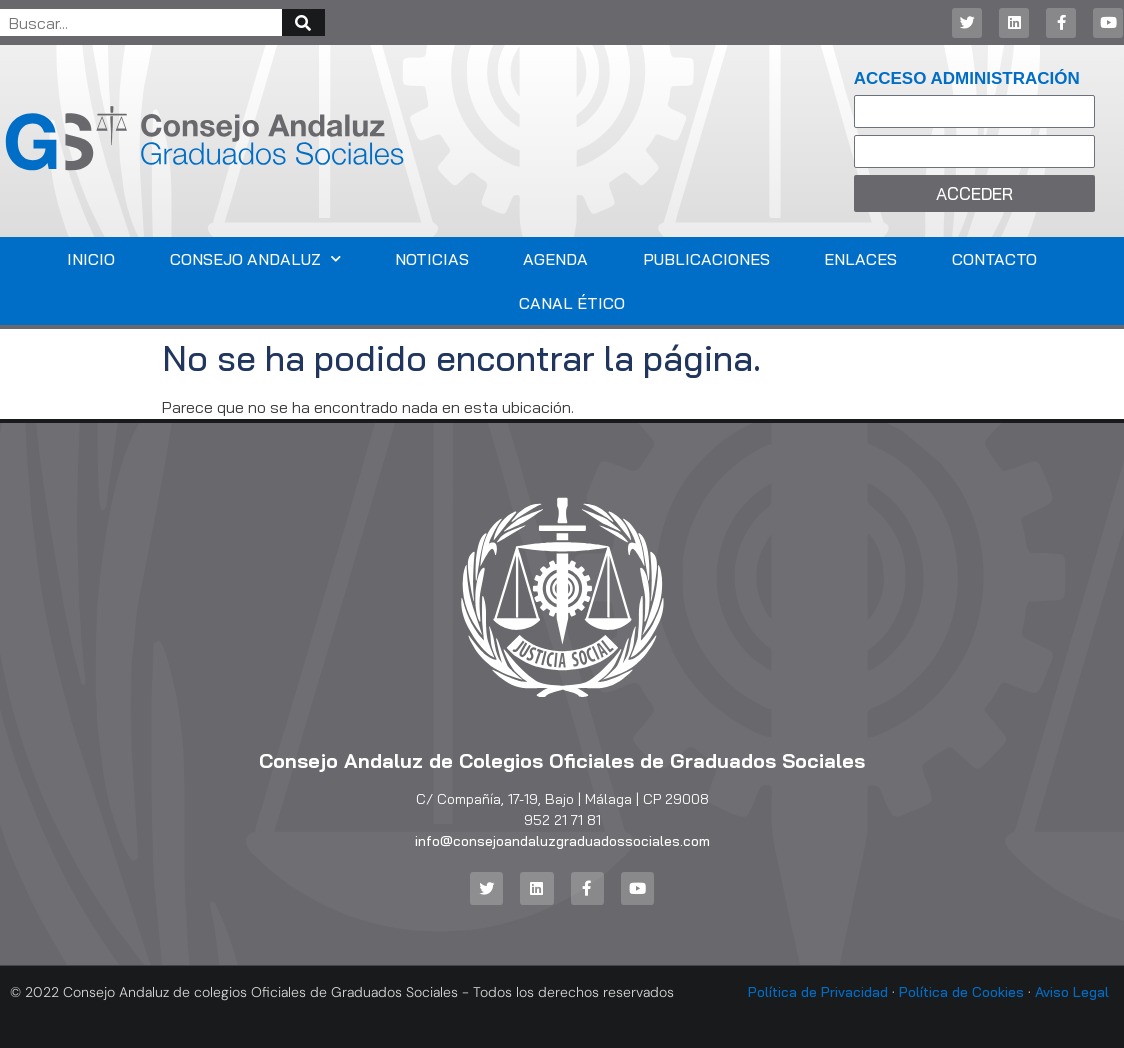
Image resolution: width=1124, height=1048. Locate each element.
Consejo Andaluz (255, 258)
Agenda (555, 259)
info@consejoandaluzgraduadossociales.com (562, 841)
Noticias (432, 259)
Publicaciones (706, 259)
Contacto (994, 259)
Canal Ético (572, 303)
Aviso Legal (1072, 992)
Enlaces (860, 259)
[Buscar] (303, 22)
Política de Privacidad (818, 992)
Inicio (91, 259)
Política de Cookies (961, 992)
